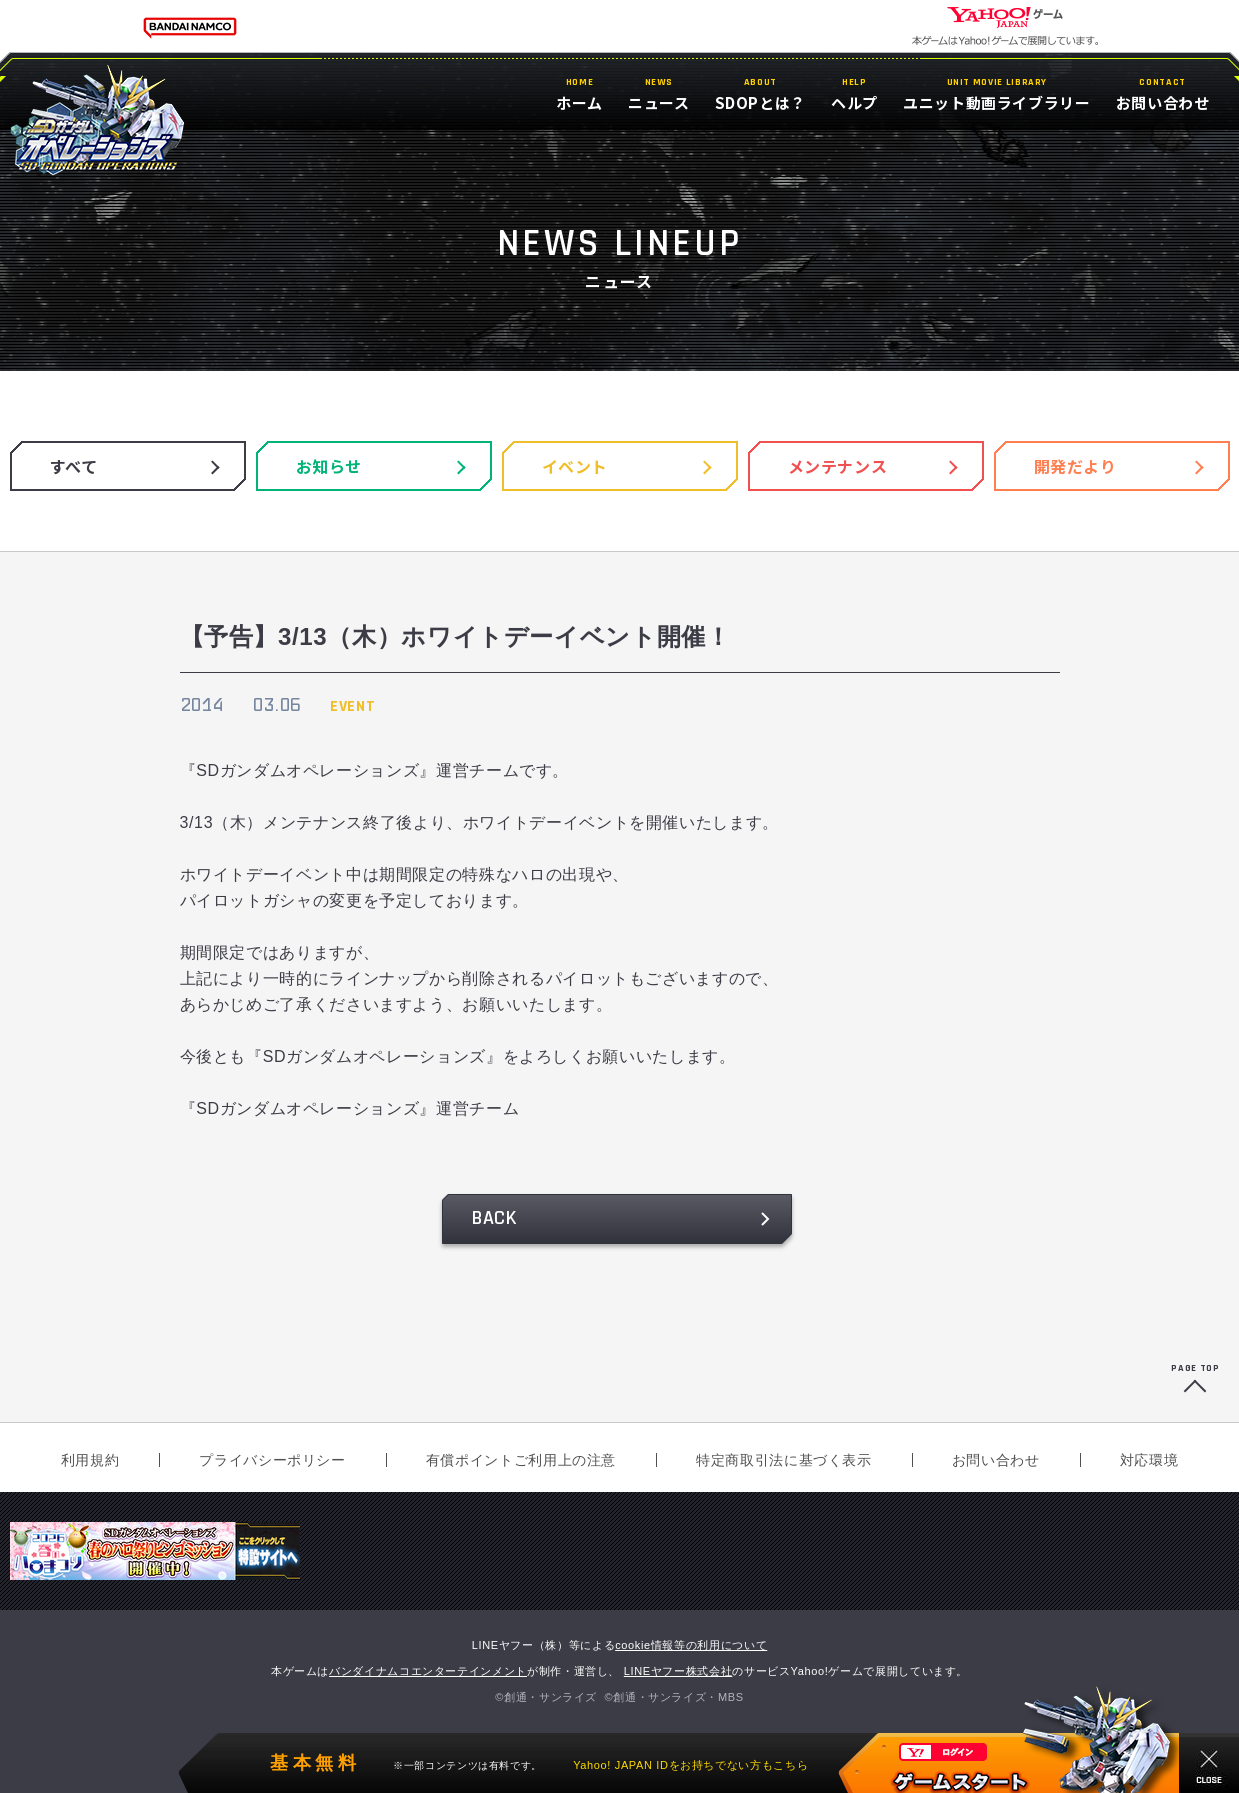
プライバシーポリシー (272, 1460)
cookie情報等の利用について (691, 1645)
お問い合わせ (996, 1460)
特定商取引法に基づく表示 (784, 1460)
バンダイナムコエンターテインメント (428, 1671)
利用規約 (90, 1460)
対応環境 (1149, 1460)
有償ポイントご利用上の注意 (521, 1460)
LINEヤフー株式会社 (678, 1671)
